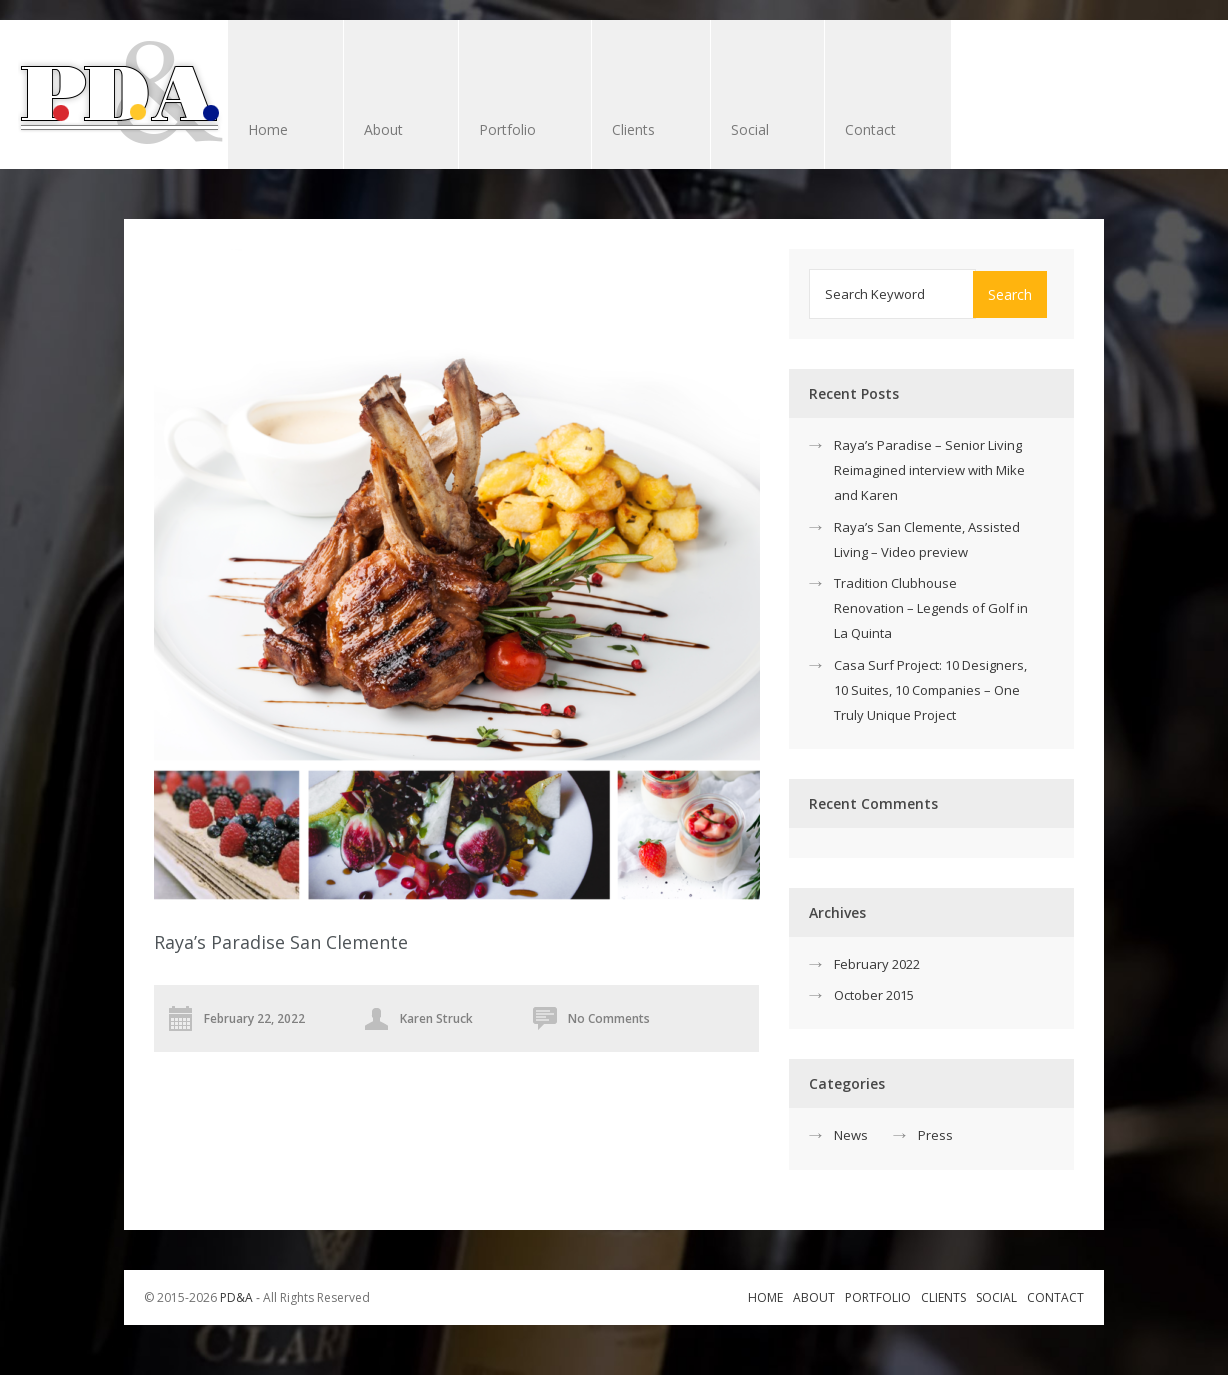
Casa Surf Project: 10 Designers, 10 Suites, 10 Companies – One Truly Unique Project (930, 690)
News (851, 1135)
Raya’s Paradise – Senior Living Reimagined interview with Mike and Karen (929, 470)
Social (750, 129)
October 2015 (874, 995)
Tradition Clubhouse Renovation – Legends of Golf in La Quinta (931, 608)
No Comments (609, 1018)
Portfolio (507, 129)
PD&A (236, 1297)
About (383, 129)
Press (935, 1135)
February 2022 (877, 964)
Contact (870, 129)
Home (268, 129)
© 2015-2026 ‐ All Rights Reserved (258, 1297)
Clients (641, 131)
